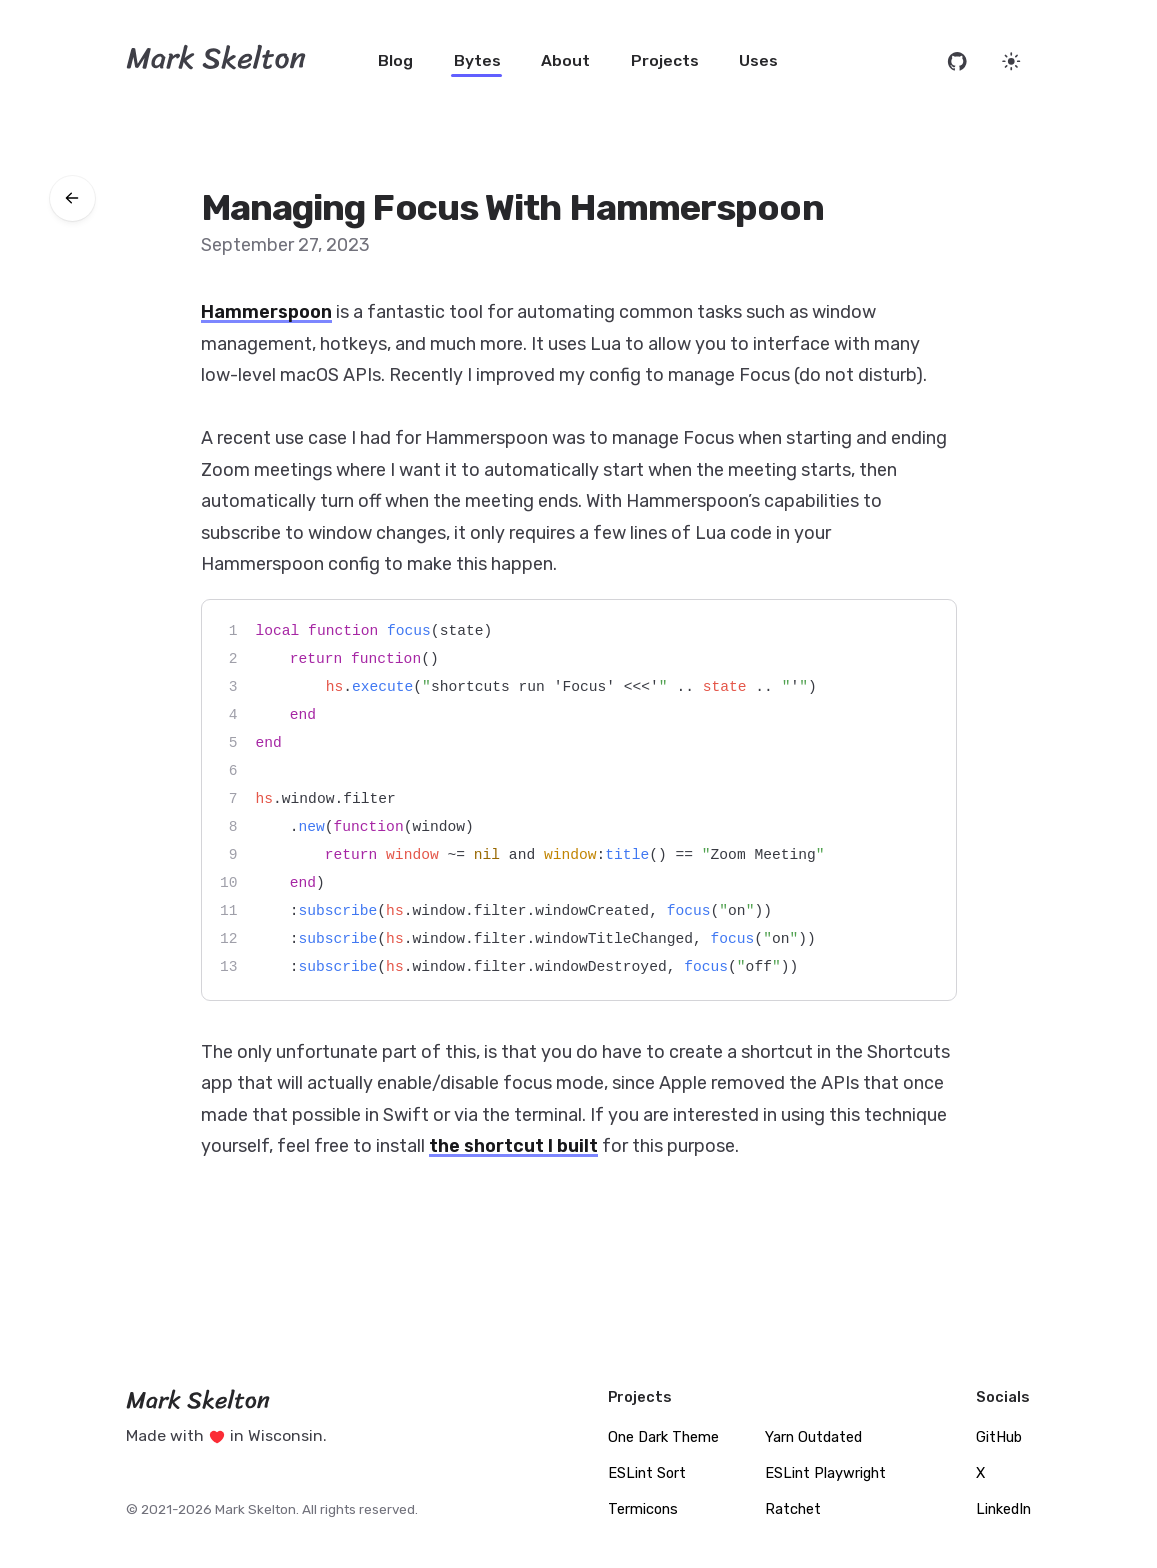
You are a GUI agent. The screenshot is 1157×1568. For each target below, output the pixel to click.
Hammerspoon (266, 312)
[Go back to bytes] (72, 198)
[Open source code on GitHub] (957, 61)
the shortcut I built (513, 1146)
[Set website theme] (1011, 61)
